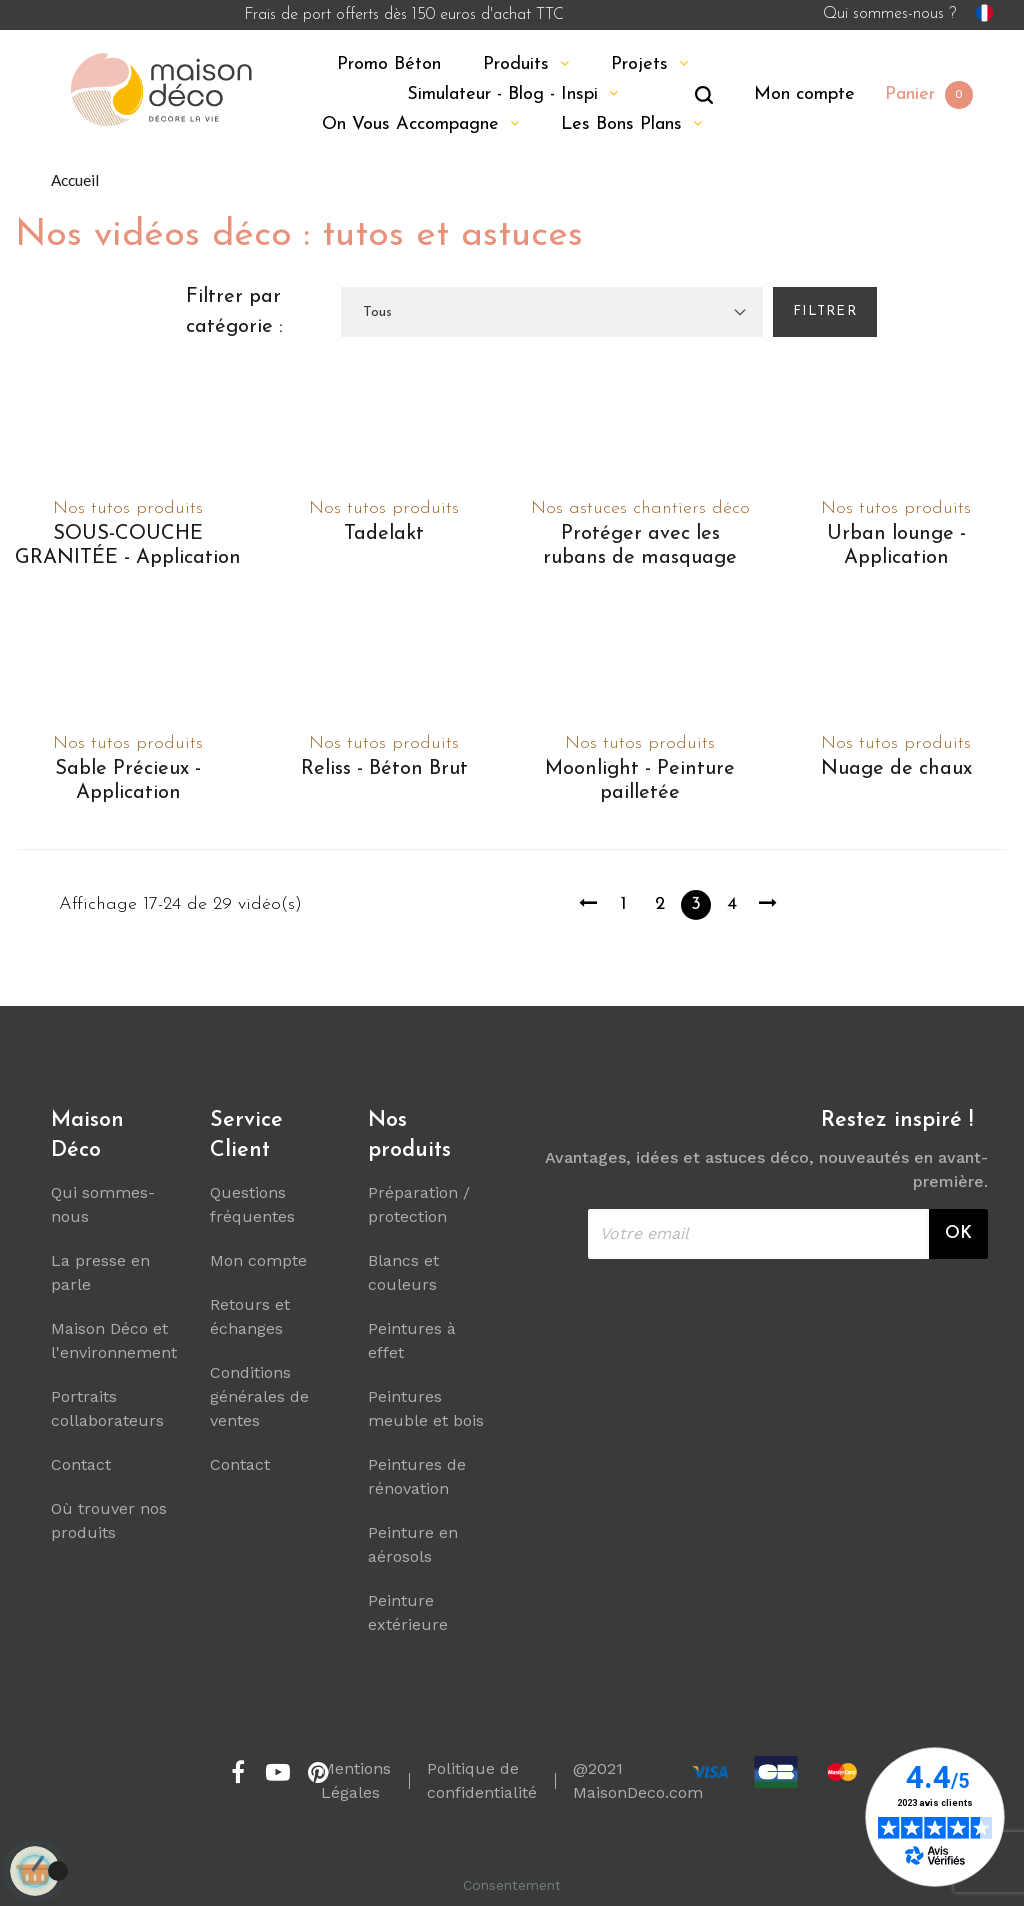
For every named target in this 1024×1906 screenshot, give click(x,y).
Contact (81, 1464)
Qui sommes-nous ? (889, 14)
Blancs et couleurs (403, 1272)
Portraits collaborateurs (107, 1408)
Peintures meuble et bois (426, 1408)
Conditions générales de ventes (259, 1396)
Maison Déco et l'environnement (114, 1340)
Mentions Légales (356, 1780)
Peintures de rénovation (417, 1476)
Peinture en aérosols (413, 1544)
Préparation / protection (419, 1204)
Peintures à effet (412, 1340)
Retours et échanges (250, 1316)
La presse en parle (100, 1272)
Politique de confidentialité (482, 1780)
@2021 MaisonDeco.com (638, 1780)
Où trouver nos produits (109, 1520)
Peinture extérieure (408, 1612)
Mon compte (258, 1260)
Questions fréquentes (252, 1204)
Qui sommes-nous (103, 1204)
